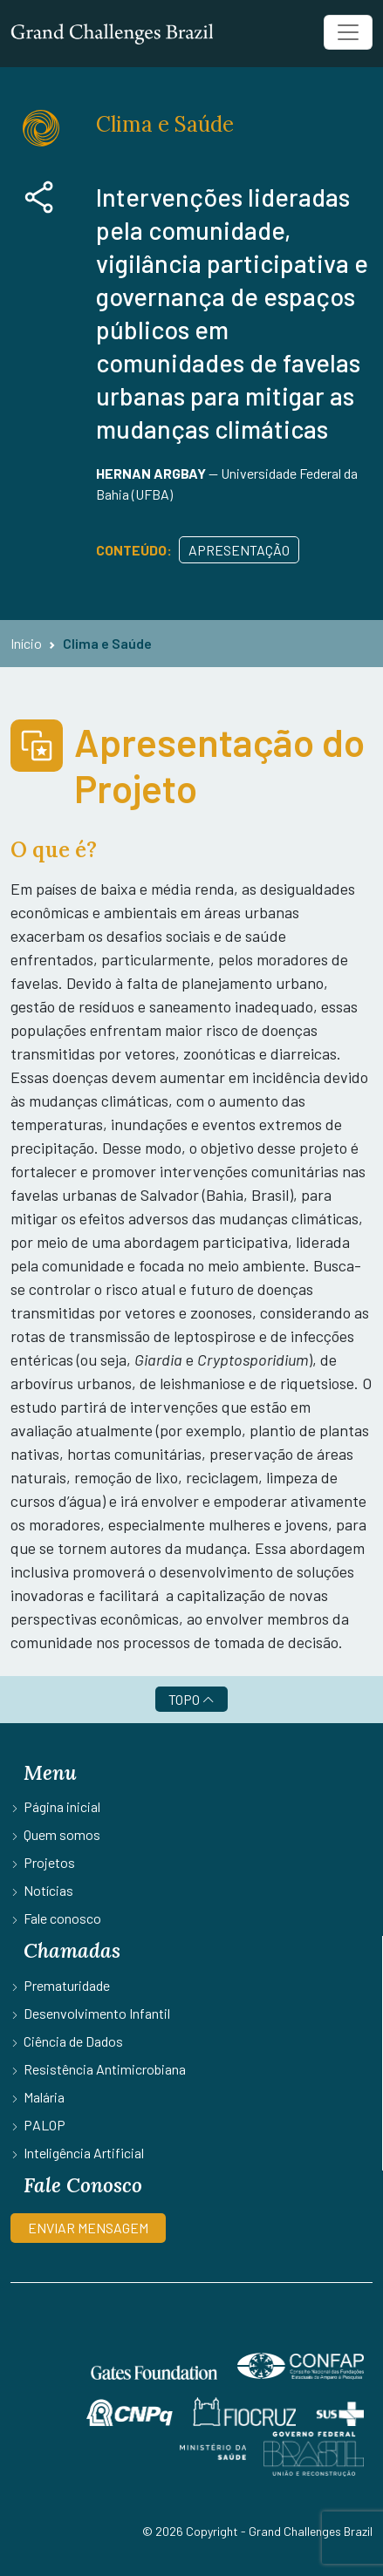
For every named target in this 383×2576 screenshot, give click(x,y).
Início (26, 643)
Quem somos (62, 1834)
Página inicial (62, 1806)
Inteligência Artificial (84, 2152)
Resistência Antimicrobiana (105, 2069)
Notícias (48, 1890)
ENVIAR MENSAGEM (88, 2227)
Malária (44, 2097)
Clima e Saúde (107, 643)
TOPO (191, 1699)
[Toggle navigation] (348, 32)
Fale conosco (62, 1918)
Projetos (49, 1862)
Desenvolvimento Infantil (97, 2013)
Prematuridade (67, 1985)
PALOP (44, 2124)
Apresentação (239, 550)
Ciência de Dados (73, 2041)
